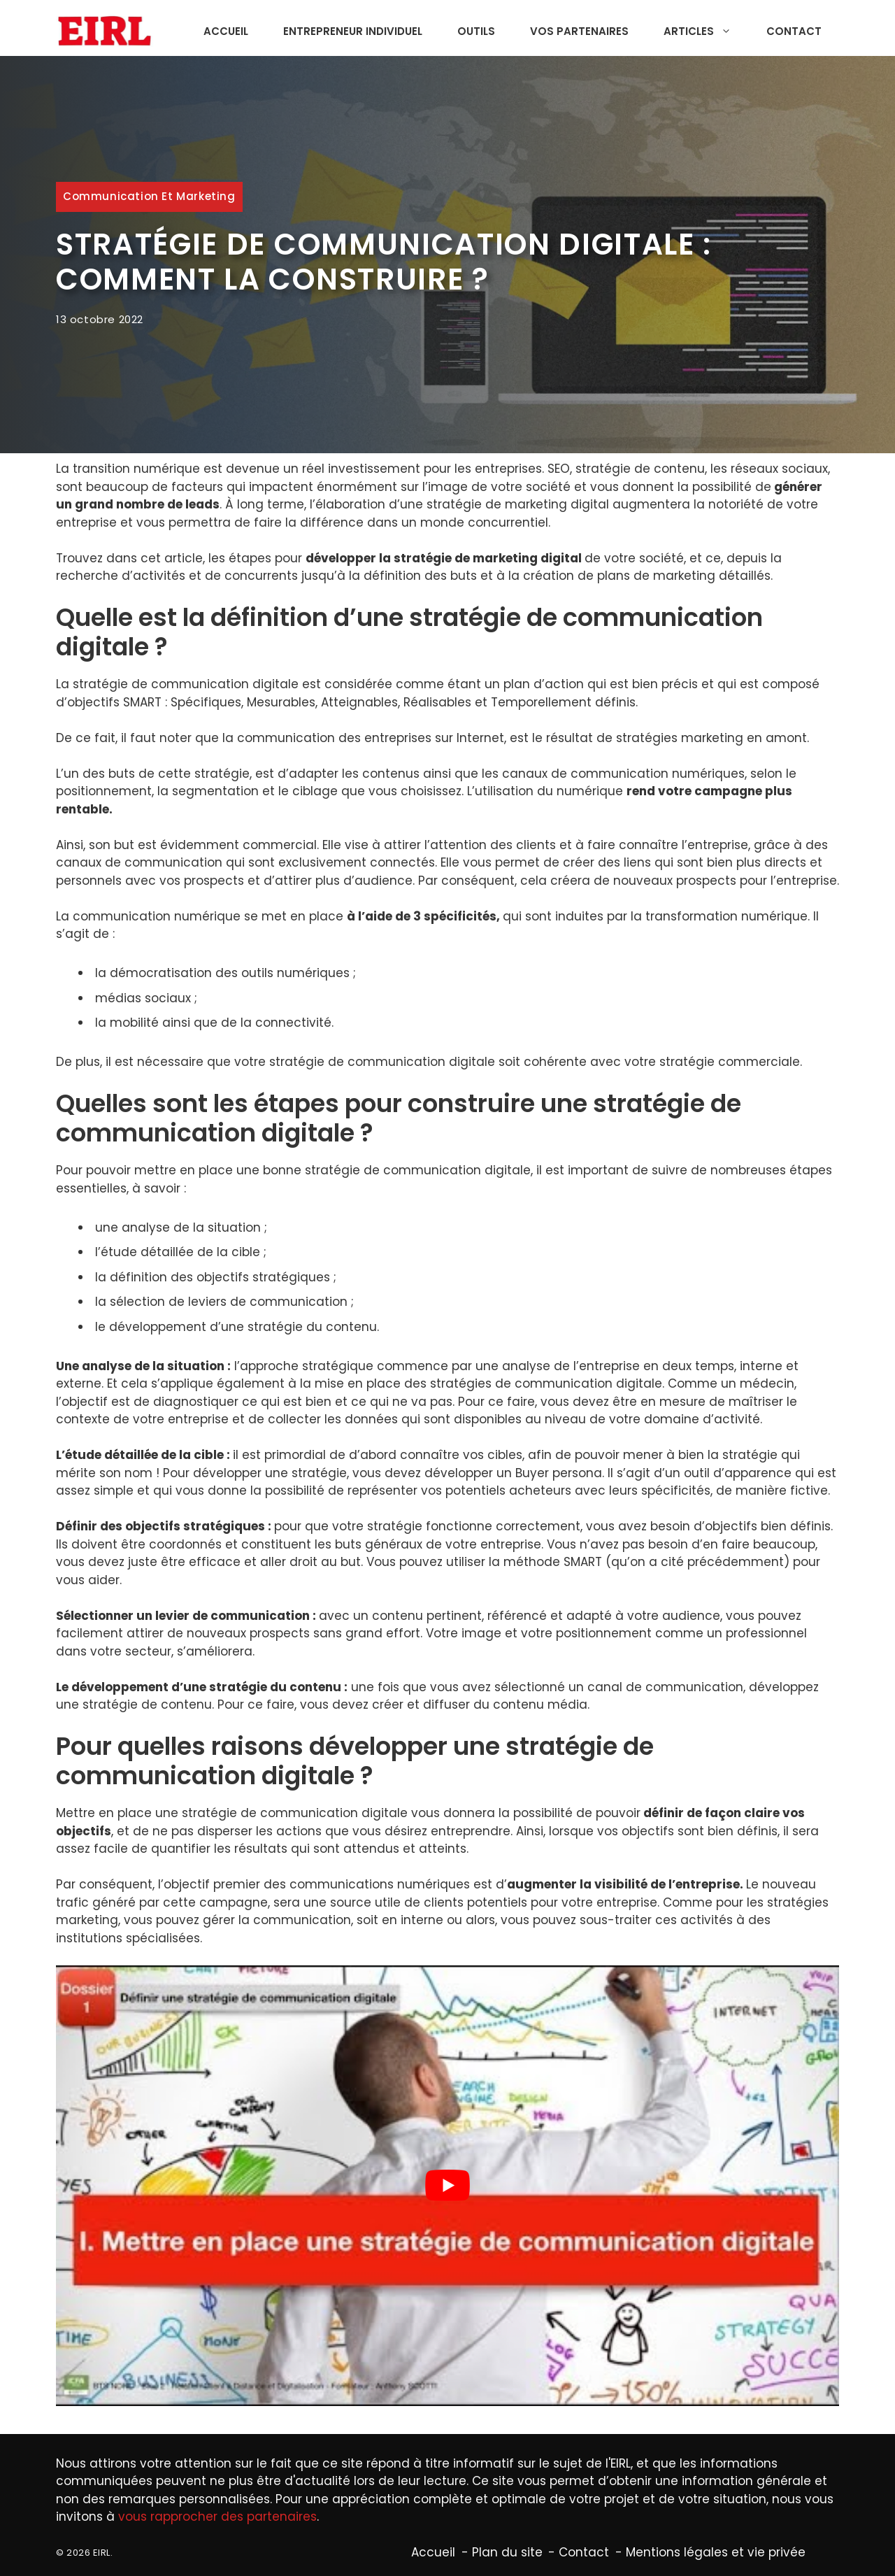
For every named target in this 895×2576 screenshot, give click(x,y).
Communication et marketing (149, 196)
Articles (704, 31)
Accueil (225, 31)
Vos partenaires (579, 31)
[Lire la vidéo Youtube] (447, 2185)
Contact (794, 31)
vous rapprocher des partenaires (217, 2516)
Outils (476, 31)
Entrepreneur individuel (352, 31)
